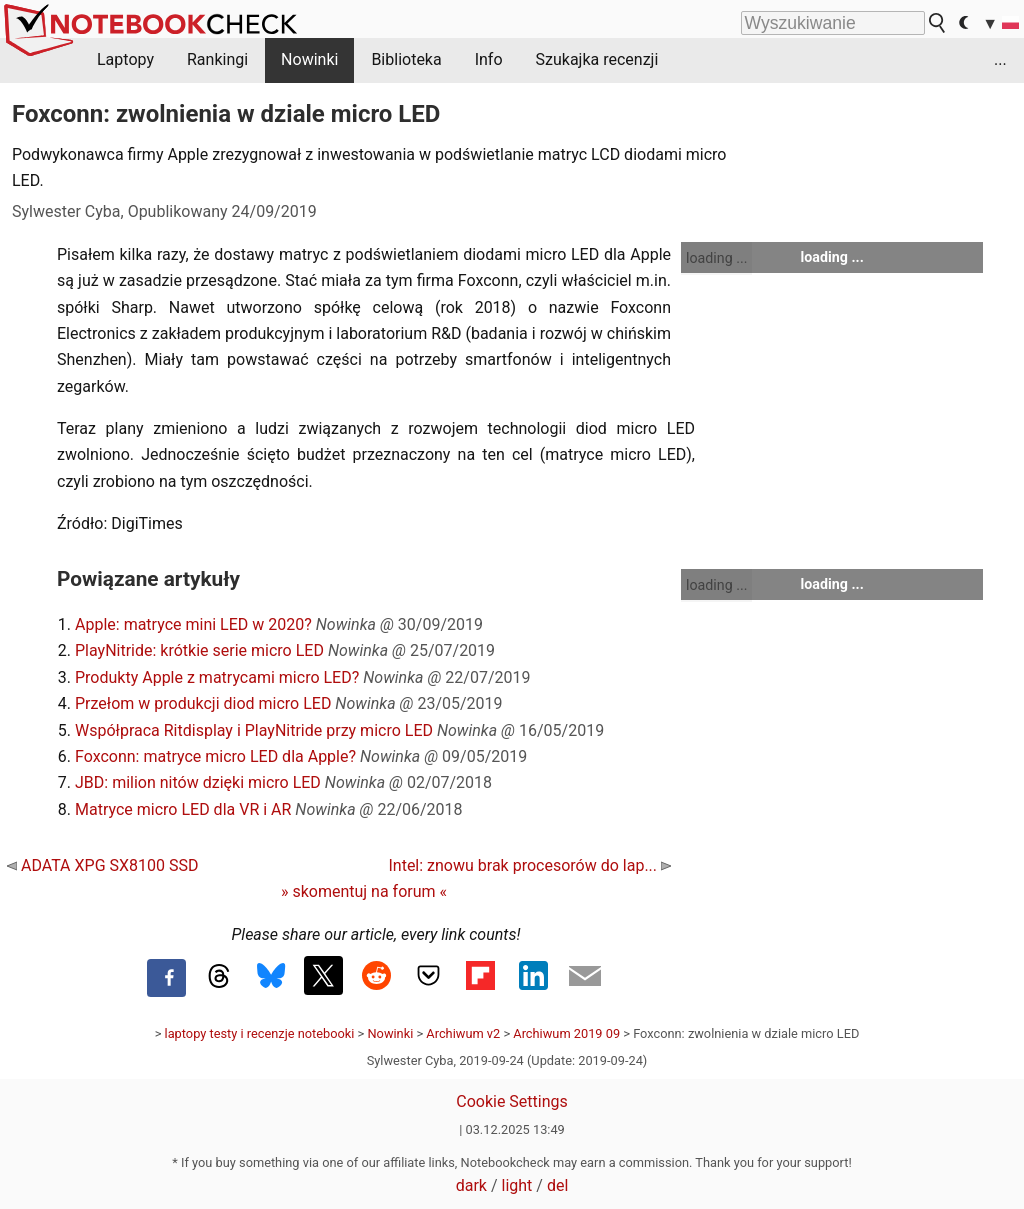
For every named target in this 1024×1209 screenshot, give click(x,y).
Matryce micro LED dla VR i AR (183, 809)
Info (489, 59)
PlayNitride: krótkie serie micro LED (199, 650)
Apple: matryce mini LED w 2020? (193, 624)
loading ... (716, 258)
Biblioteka (406, 59)
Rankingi (217, 59)
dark (471, 1185)
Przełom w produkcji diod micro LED (203, 703)
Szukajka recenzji (597, 59)
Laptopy (125, 59)
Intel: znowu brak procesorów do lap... (529, 865)
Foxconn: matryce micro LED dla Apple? (215, 756)
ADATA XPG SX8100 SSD (102, 865)
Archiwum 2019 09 (566, 1033)
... (1000, 59)
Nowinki (309, 59)
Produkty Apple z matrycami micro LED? (217, 677)
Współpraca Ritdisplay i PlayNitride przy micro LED (254, 730)
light (517, 1185)
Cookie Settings (512, 1101)
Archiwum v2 (463, 1033)
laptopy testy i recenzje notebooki (260, 1033)
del (557, 1185)
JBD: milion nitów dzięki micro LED (198, 782)
